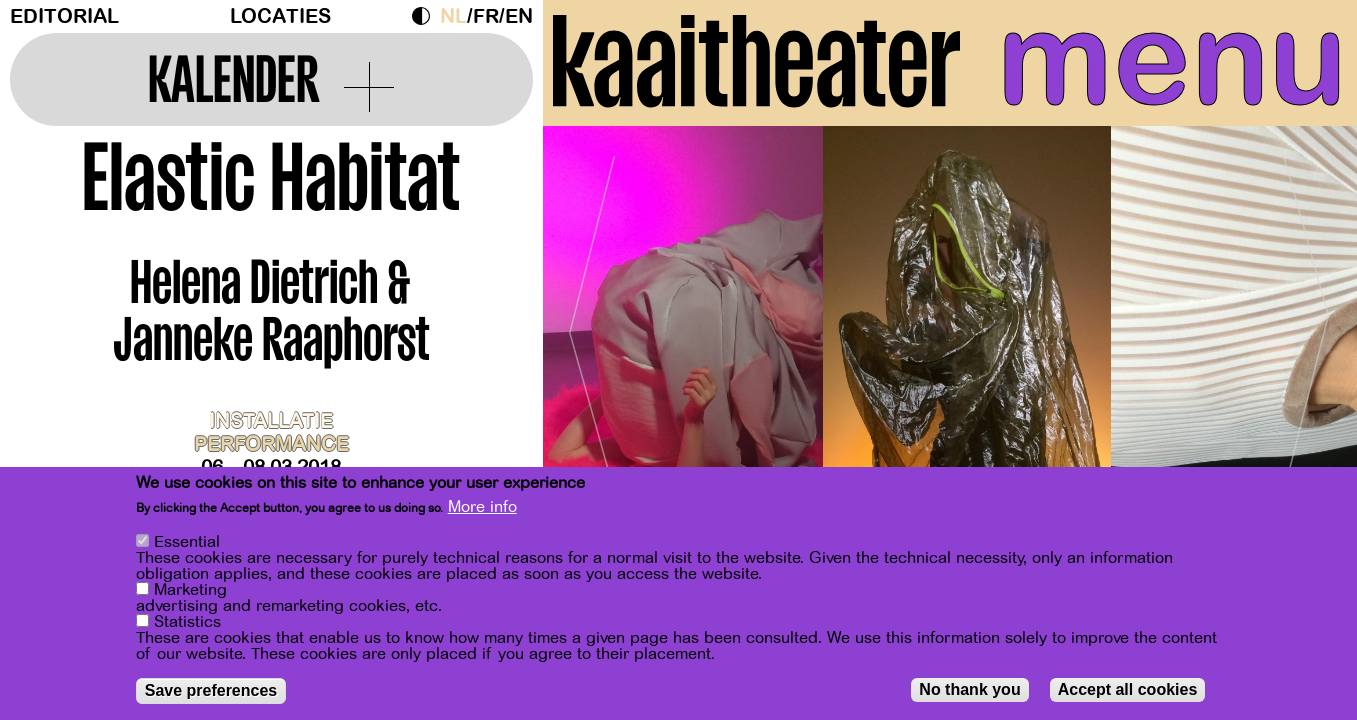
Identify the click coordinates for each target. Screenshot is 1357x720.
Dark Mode (426, 16)
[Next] (1307, 324)
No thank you (969, 690)
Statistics (187, 623)
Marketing (190, 591)
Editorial (64, 16)
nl (453, 16)
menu (1172, 60)
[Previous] (593, 324)
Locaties (280, 16)
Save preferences (211, 691)
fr (486, 16)
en (519, 16)
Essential (187, 543)
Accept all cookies (1128, 690)
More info (482, 508)
